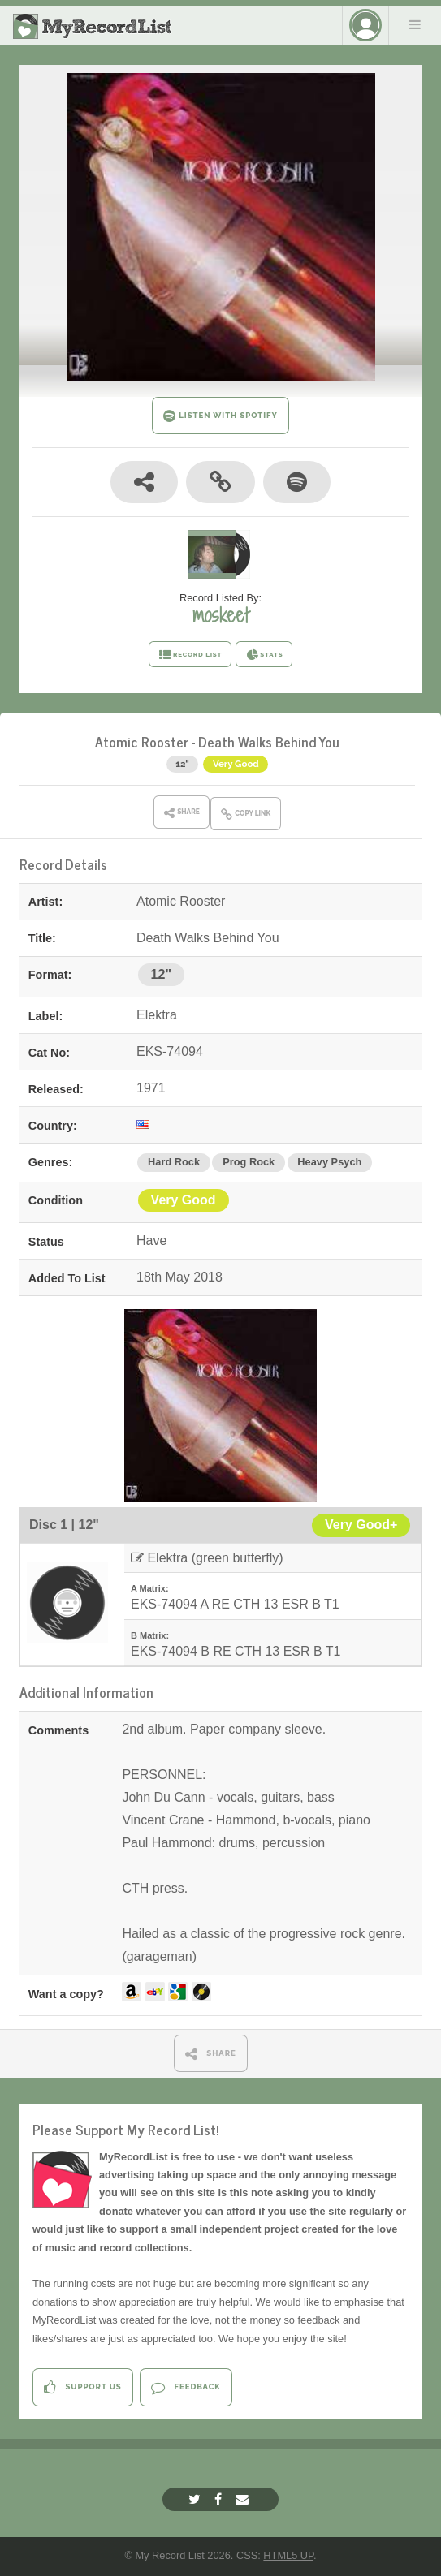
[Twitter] (196, 2499)
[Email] (244, 2499)
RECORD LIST (190, 655)
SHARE (210, 2054)
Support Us (82, 2387)
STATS (264, 655)
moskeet (220, 615)
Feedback (185, 2387)
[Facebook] (220, 2499)
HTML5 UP (288, 2555)
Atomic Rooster (141, 741)
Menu (415, 24)
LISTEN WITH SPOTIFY (220, 416)
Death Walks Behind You (268, 741)
